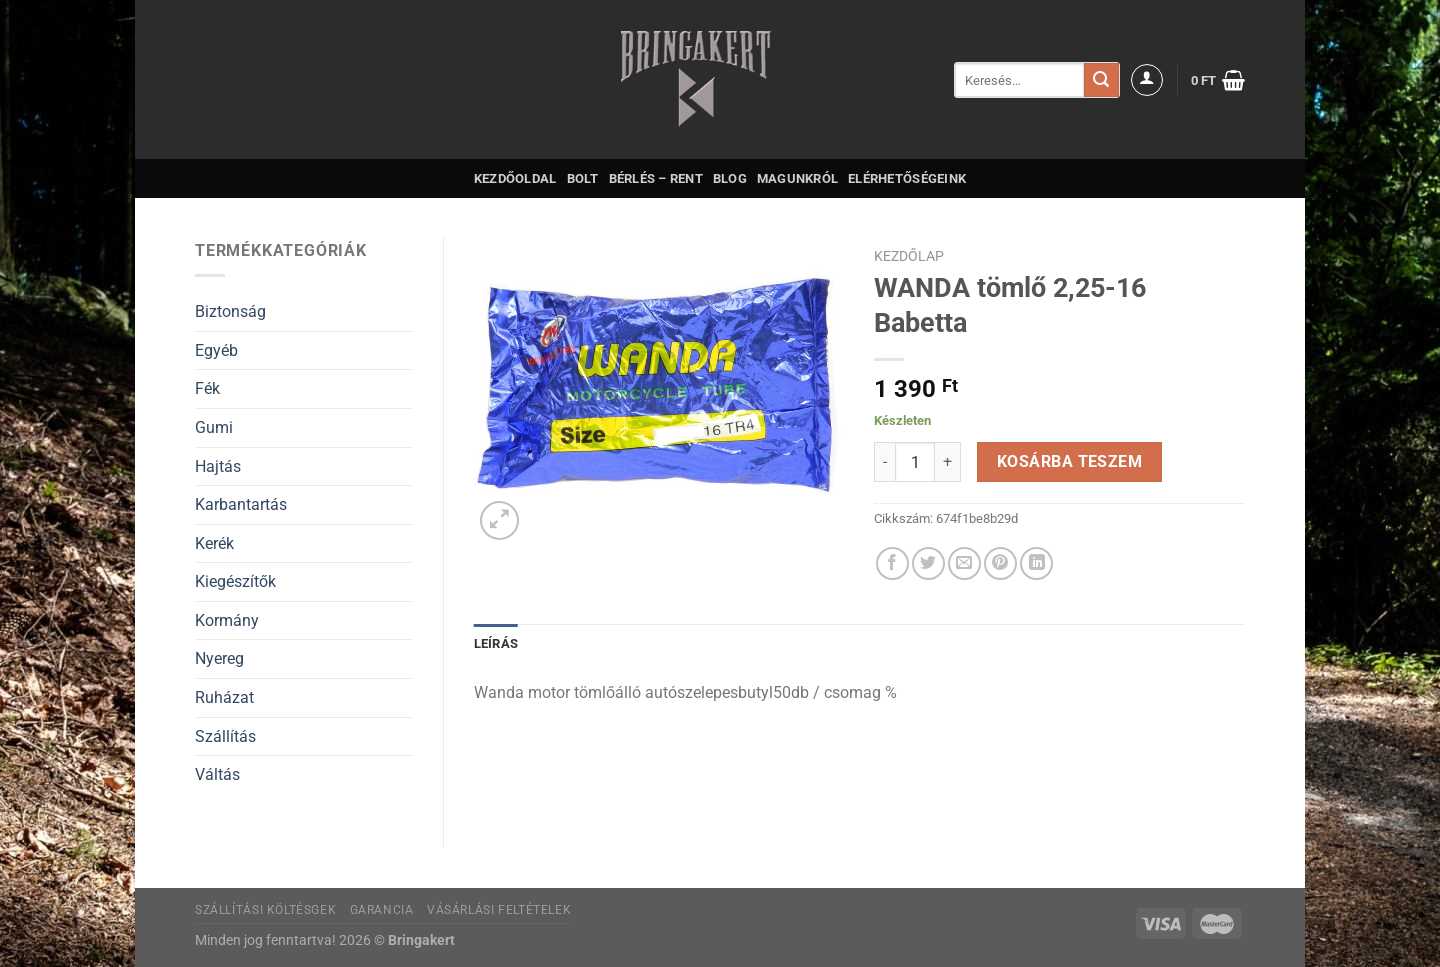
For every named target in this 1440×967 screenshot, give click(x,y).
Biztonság (230, 311)
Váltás (217, 774)
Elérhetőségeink (907, 178)
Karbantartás (241, 504)
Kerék (214, 543)
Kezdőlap (909, 256)
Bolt (583, 178)
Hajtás (218, 466)
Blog (730, 178)
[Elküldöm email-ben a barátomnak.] (964, 563)
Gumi (214, 427)
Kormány (227, 620)
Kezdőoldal (515, 178)
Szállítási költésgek (265, 910)
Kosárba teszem (1070, 462)
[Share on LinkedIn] (1036, 563)
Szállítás (225, 736)
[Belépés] (1147, 80)
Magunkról (797, 178)
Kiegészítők (235, 581)
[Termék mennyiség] (915, 462)
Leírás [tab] (496, 643)
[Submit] (1101, 80)
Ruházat (224, 697)
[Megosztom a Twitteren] (928, 563)
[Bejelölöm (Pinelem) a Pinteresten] (1000, 563)
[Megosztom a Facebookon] (892, 563)
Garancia (382, 910)
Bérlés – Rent (656, 178)
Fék (207, 388)
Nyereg (219, 658)
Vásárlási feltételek (499, 910)
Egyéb (216, 350)
